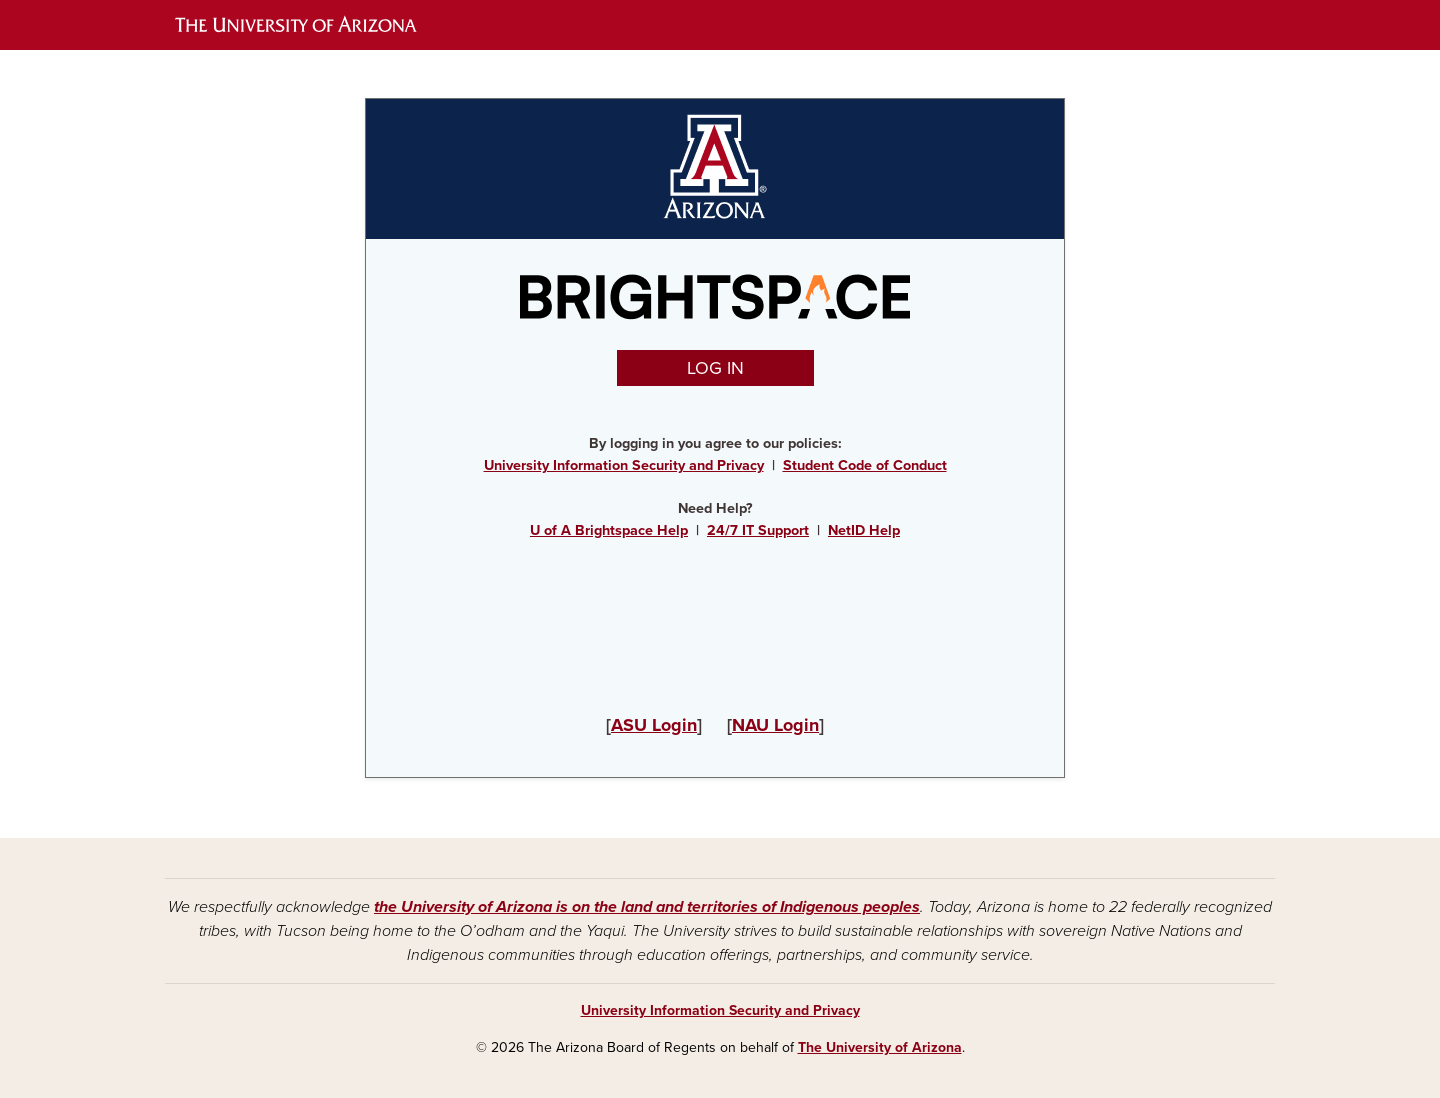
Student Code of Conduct (865, 465)
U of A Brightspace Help (609, 530)
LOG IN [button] (715, 368)
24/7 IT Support (758, 530)
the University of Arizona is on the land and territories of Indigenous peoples (647, 907)
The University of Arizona (880, 1047)
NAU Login (775, 725)
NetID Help (864, 530)
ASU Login (654, 725)
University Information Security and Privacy (624, 465)
